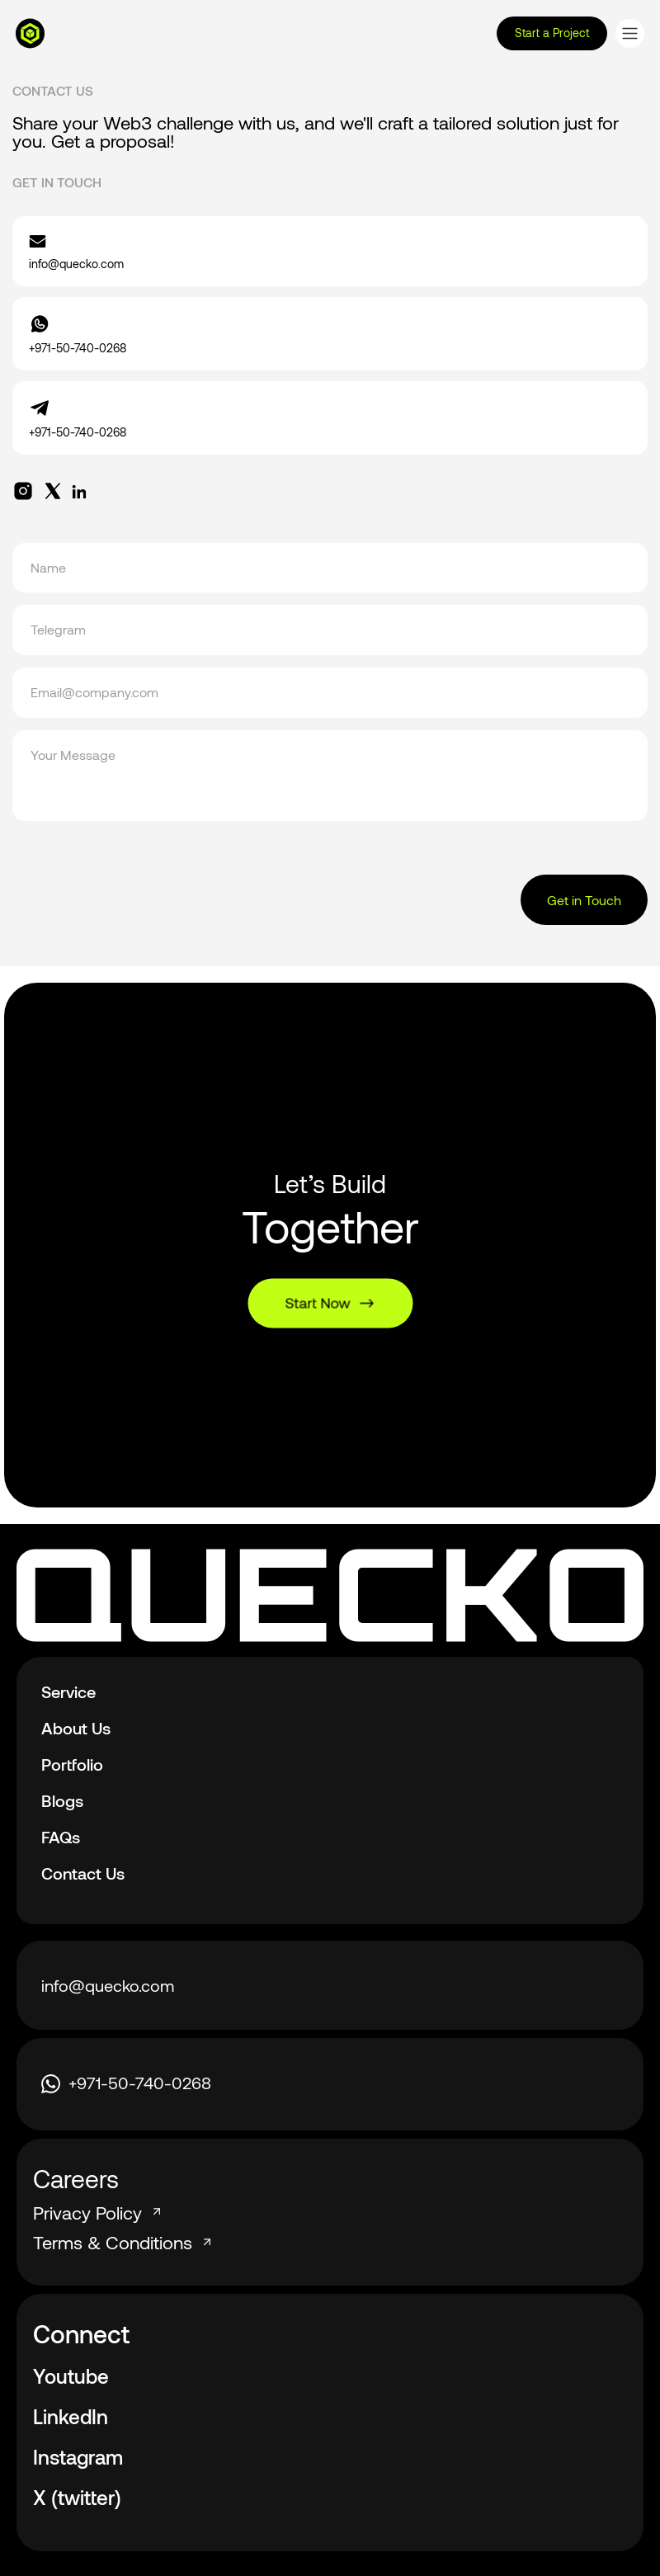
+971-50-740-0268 (126, 2083)
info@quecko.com (107, 1985)
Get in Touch (584, 900)
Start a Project (552, 33)
